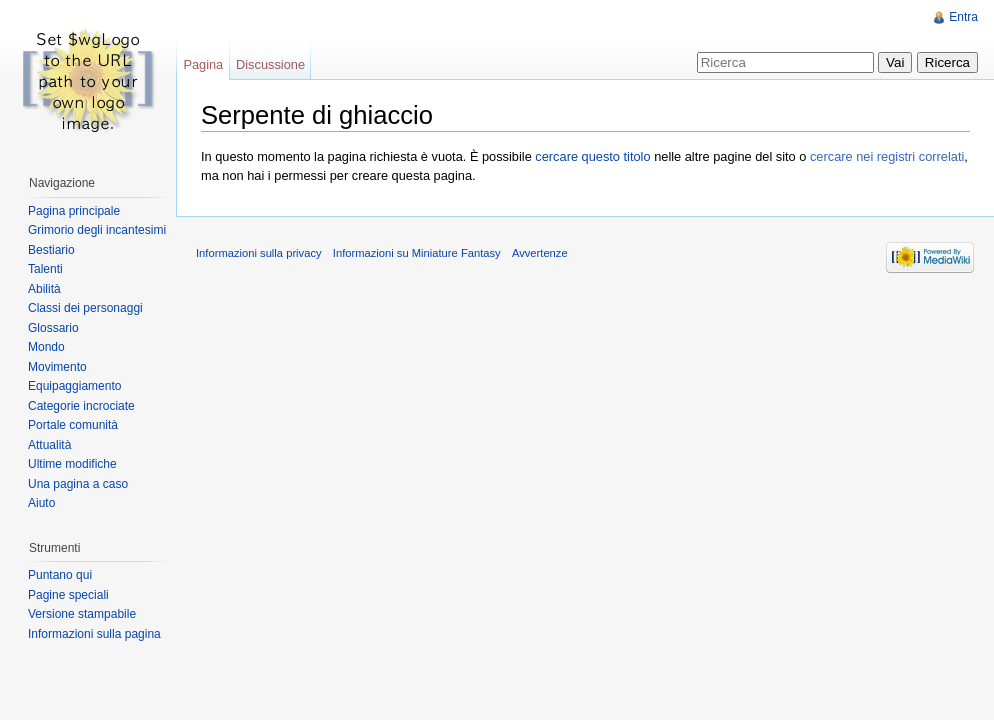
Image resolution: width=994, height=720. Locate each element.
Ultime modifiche (72, 464)
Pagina (203, 64)
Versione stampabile (82, 614)
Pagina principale (74, 211)
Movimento (57, 367)
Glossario (53, 328)
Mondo (46, 347)
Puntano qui (60, 575)
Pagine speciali (68, 595)
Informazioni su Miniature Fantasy (417, 253)
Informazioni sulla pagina (94, 634)
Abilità (44, 289)
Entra (963, 17)
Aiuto (41, 503)
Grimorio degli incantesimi (97, 230)
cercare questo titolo (592, 156)
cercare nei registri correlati (887, 156)
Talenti (45, 269)
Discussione (270, 64)
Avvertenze (540, 253)
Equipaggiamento (74, 386)
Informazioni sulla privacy (259, 253)
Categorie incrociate (81, 406)
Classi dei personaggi (85, 308)
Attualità (49, 445)
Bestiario (51, 250)
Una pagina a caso (78, 484)
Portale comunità (73, 425)
